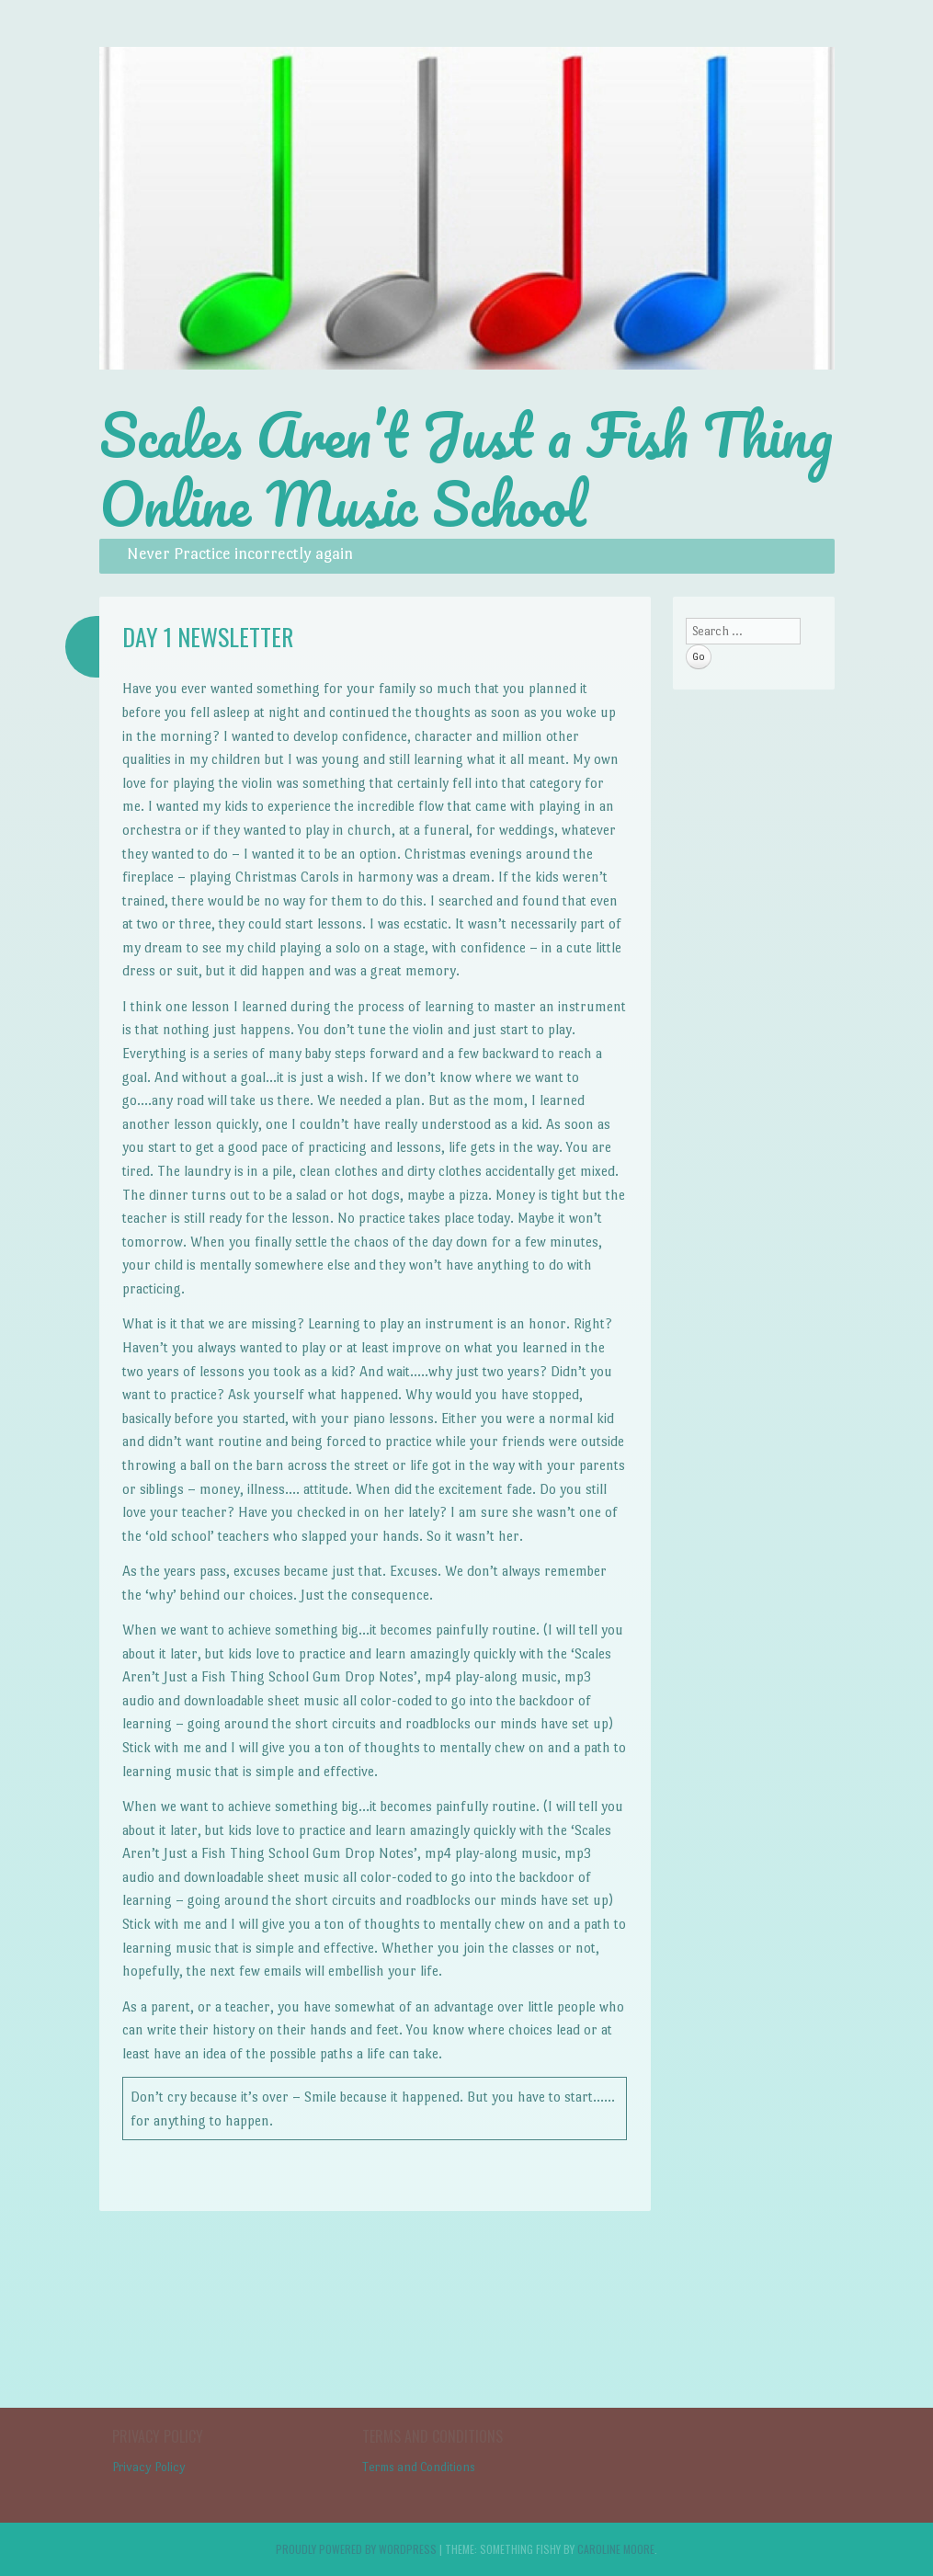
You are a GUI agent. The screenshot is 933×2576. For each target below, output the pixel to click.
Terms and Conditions (418, 2467)
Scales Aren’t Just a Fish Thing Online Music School (466, 469)
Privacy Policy (149, 2467)
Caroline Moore (615, 2549)
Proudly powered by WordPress (356, 2549)
